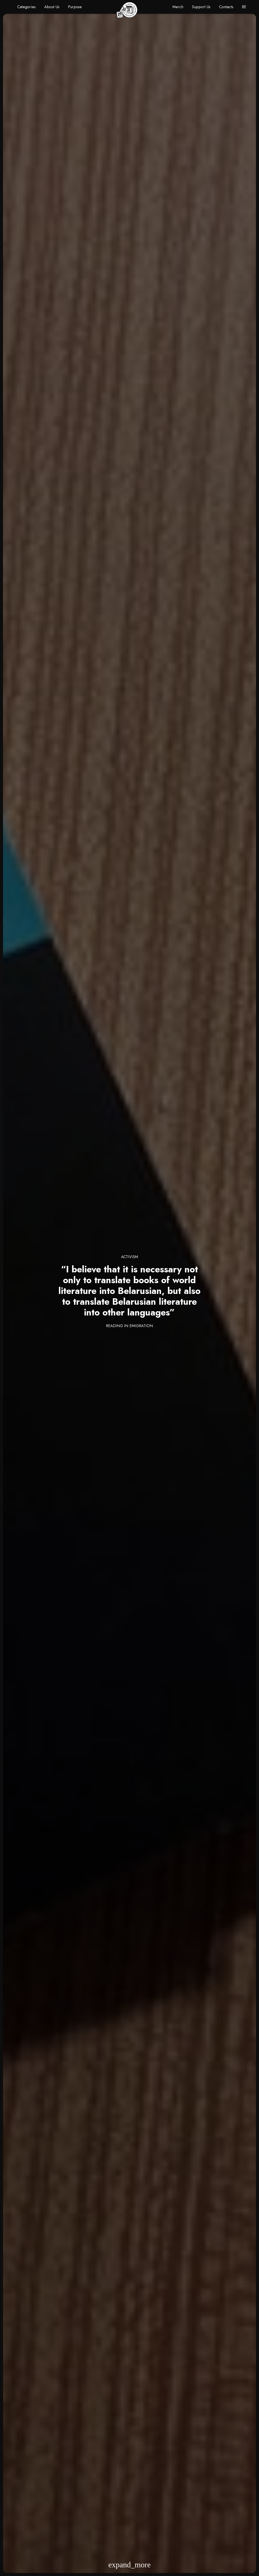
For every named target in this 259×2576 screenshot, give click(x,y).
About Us (51, 7)
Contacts (226, 7)
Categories (26, 7)
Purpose (75, 7)
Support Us (201, 7)
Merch (177, 7)
